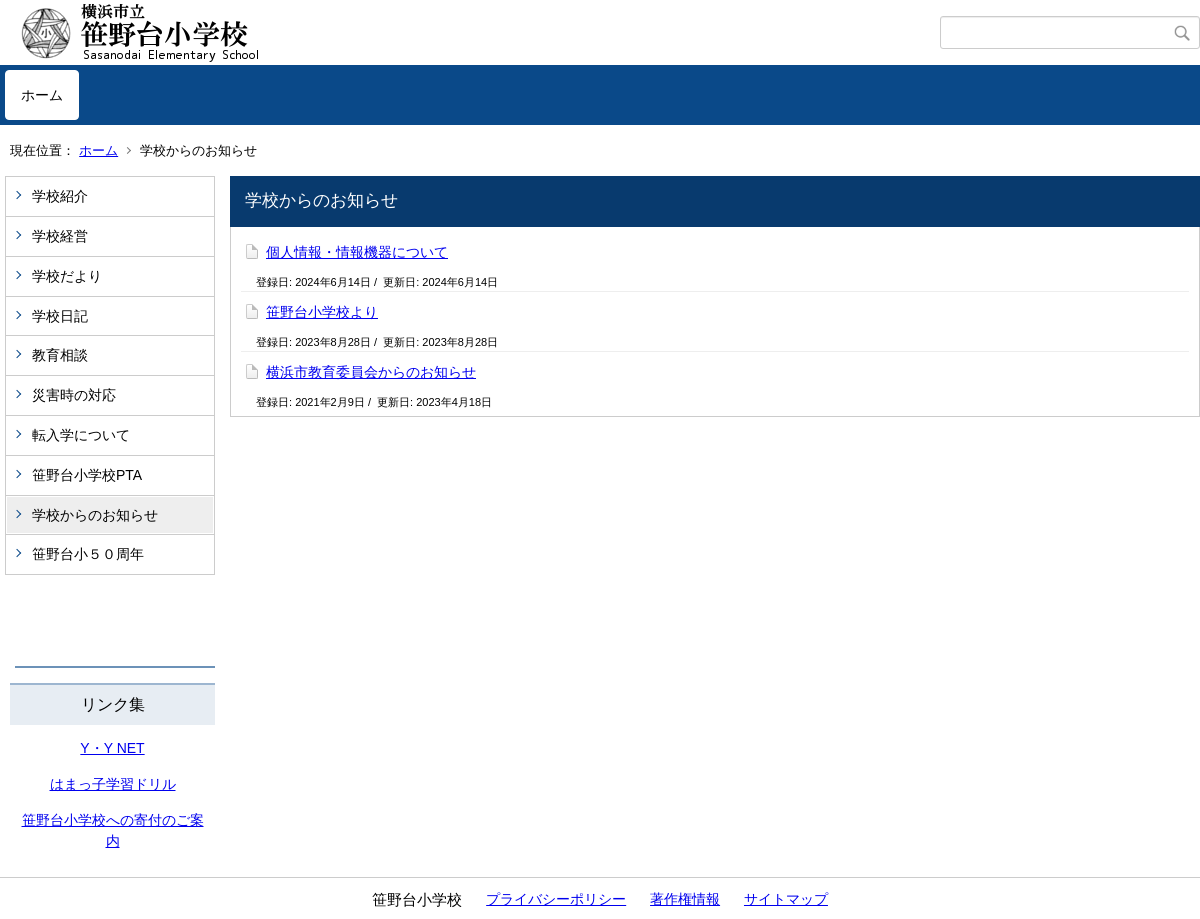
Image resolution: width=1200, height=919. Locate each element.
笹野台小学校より (322, 312)
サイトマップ (786, 899)
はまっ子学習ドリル (113, 784)
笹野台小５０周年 (88, 554)
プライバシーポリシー (556, 899)
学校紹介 (60, 196)
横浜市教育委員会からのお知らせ (371, 372)
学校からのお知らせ (95, 515)
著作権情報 (685, 899)
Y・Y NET (112, 748)
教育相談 (60, 355)
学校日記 (60, 316)
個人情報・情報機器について (357, 252)
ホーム (42, 95)
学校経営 (60, 236)
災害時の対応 (74, 395)
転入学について (81, 435)
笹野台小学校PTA (87, 475)
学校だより (67, 276)
